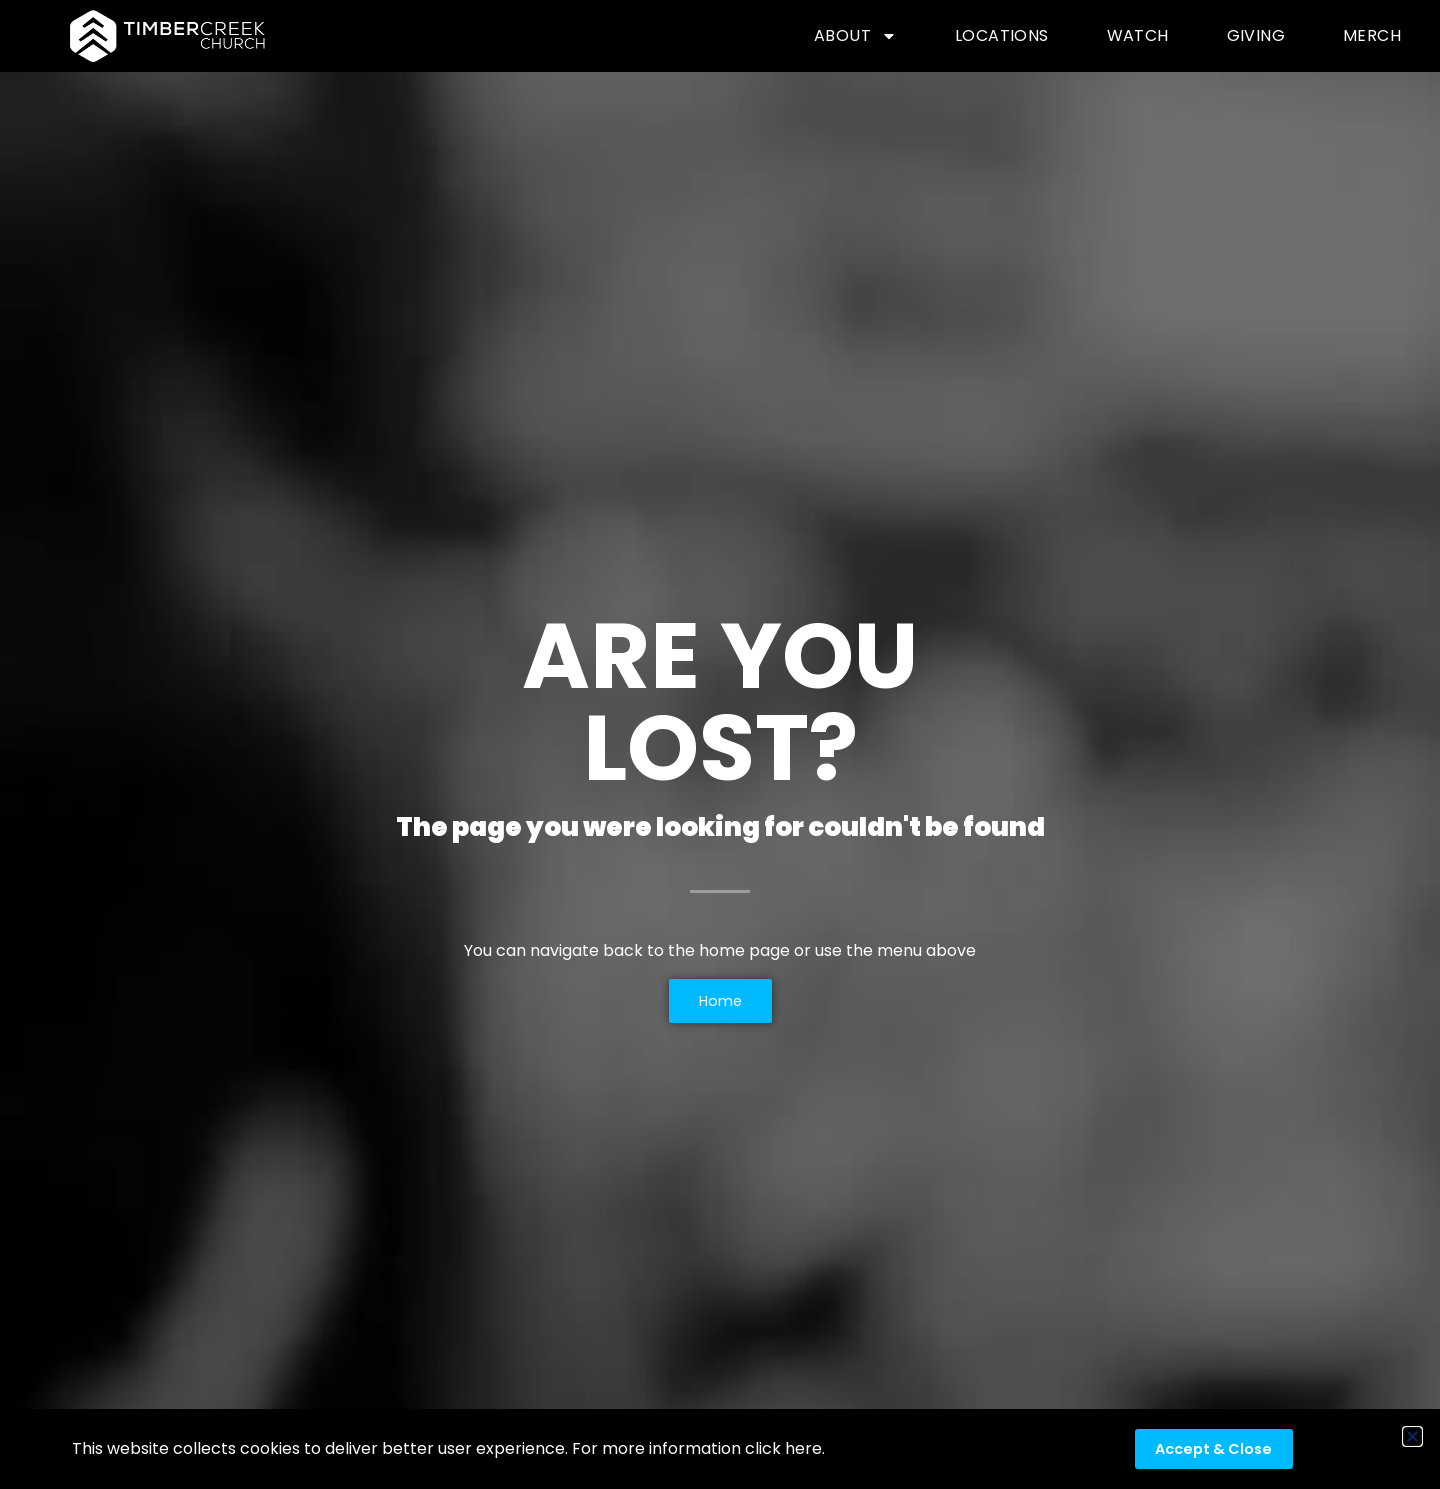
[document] (720, 744)
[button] (1412, 1436)
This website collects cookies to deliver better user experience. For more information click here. (448, 1448)
